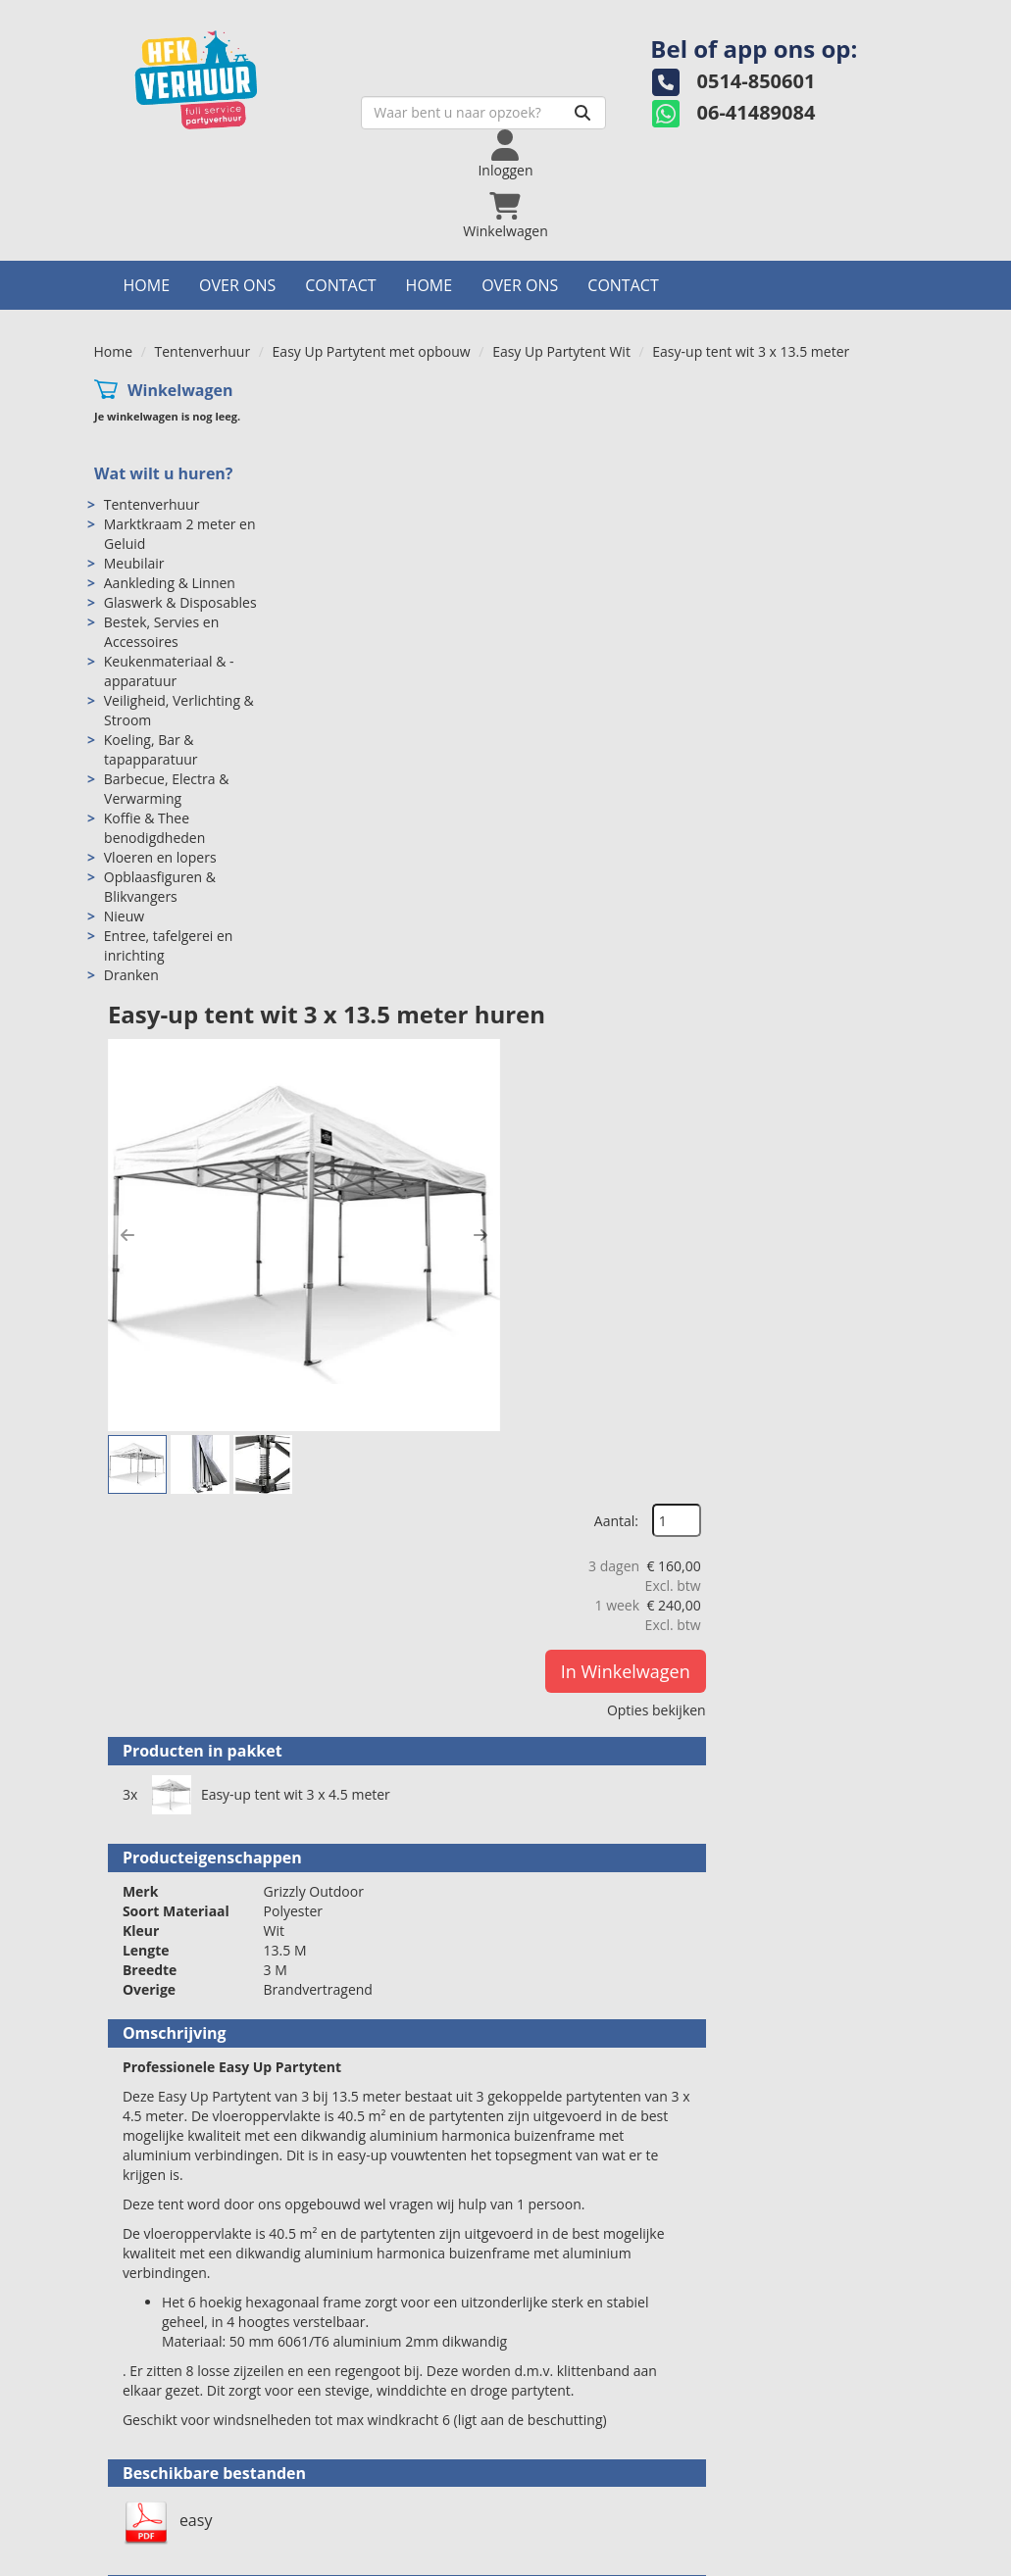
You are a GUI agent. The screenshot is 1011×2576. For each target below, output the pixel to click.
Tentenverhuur (203, 351)
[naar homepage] (231, 74)
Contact (340, 285)
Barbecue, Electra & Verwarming (165, 789)
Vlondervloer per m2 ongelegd (601, 1724)
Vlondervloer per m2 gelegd (590, 1939)
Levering (560, 2457)
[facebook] (793, 2559)
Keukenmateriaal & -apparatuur (168, 672)
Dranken (130, 975)
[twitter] (828, 2559)
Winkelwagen (179, 390)
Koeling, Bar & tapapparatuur (150, 750)
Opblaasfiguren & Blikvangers (159, 887)
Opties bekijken (853, 625)
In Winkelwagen (822, 586)
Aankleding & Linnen (168, 583)
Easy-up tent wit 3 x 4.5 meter (481, 950)
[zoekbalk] (471, 112)
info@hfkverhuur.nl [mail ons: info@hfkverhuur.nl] (183, 2492)
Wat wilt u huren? (163, 474)
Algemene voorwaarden (609, 2496)
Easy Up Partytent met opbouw (372, 351)
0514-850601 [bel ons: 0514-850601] (164, 2459)
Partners (347, 2496)
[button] (334, 614)
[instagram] (864, 2559)
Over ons (237, 285)
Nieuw (123, 917)
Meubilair (133, 564)
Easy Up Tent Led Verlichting (594, 2153)
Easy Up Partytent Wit (561, 351)
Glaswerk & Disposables (179, 603)
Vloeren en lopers (159, 858)
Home (147, 285)
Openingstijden (368, 2476)
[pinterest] (899, 2559)
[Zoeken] (570, 112)
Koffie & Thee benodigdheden (154, 829)
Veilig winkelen (580, 2476)
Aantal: (813, 434)
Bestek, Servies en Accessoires (160, 633)
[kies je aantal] (878, 1818)
